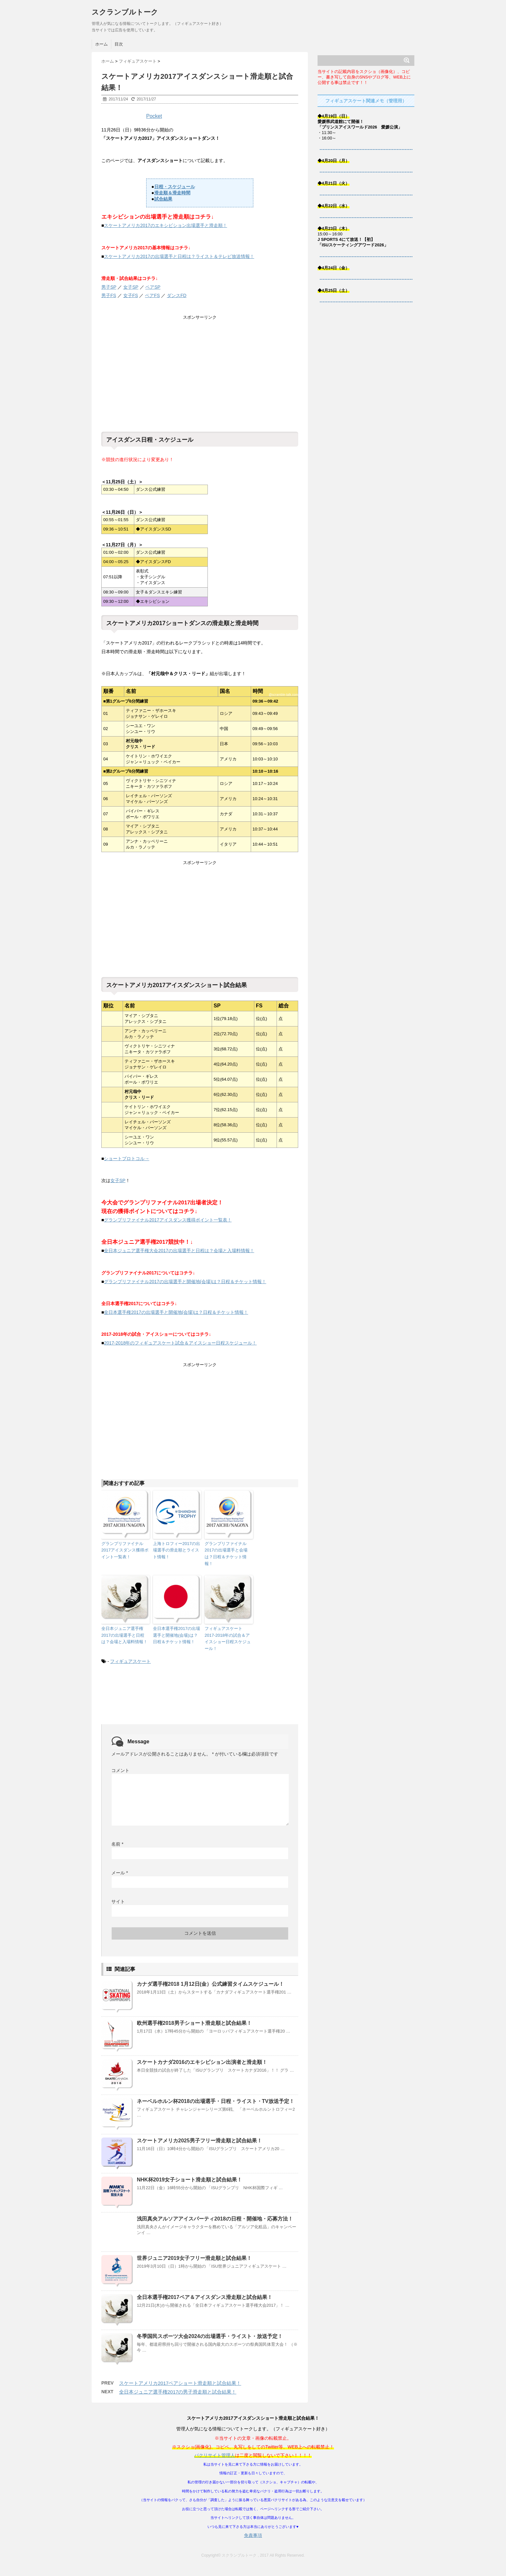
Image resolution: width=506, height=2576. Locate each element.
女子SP (130, 287)
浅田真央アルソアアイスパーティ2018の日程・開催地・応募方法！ (215, 2218)
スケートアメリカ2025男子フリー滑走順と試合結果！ (199, 2140)
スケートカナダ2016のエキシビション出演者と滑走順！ (202, 2062)
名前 (117, 1844)
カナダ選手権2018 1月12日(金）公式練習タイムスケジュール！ (210, 1984)
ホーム (101, 44)
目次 (119, 44)
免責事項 (253, 2535)
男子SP (108, 287)
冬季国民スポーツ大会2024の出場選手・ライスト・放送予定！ (210, 2336)
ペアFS (152, 295)
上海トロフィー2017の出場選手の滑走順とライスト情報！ (176, 1550)
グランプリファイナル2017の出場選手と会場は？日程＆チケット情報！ (226, 1553)
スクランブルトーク (125, 12)
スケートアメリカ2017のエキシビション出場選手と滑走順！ (165, 225)
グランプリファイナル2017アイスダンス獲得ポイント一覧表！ (167, 1219)
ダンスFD (177, 295)
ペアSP (152, 287)
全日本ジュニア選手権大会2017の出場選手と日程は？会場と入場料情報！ (179, 1250)
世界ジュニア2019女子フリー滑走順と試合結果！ (194, 2258)
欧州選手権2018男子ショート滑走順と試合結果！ (194, 2023)
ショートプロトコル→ (126, 1158)
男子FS (108, 295)
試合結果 (163, 198)
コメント (120, 1770)
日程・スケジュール (174, 186)
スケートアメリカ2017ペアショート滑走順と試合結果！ (180, 2383)
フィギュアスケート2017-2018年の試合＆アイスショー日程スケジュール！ (228, 1638)
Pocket (154, 116)
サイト (118, 1901)
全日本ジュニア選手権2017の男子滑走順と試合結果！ (177, 2392)
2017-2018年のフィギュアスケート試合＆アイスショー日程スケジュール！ (180, 1342)
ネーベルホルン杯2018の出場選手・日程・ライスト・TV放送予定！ (215, 2101)
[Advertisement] (200, 374)
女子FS (130, 295)
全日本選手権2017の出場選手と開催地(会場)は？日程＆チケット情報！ (176, 1312)
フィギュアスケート (130, 1661)
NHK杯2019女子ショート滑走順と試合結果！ (189, 2179)
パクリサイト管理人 (214, 2455)
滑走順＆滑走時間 (172, 192)
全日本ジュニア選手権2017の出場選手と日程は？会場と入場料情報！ (124, 1635)
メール (119, 1872)
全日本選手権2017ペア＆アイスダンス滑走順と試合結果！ (204, 2297)
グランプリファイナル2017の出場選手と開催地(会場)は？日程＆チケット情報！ (185, 1281)
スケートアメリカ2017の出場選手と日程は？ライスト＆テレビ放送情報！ (179, 256)
